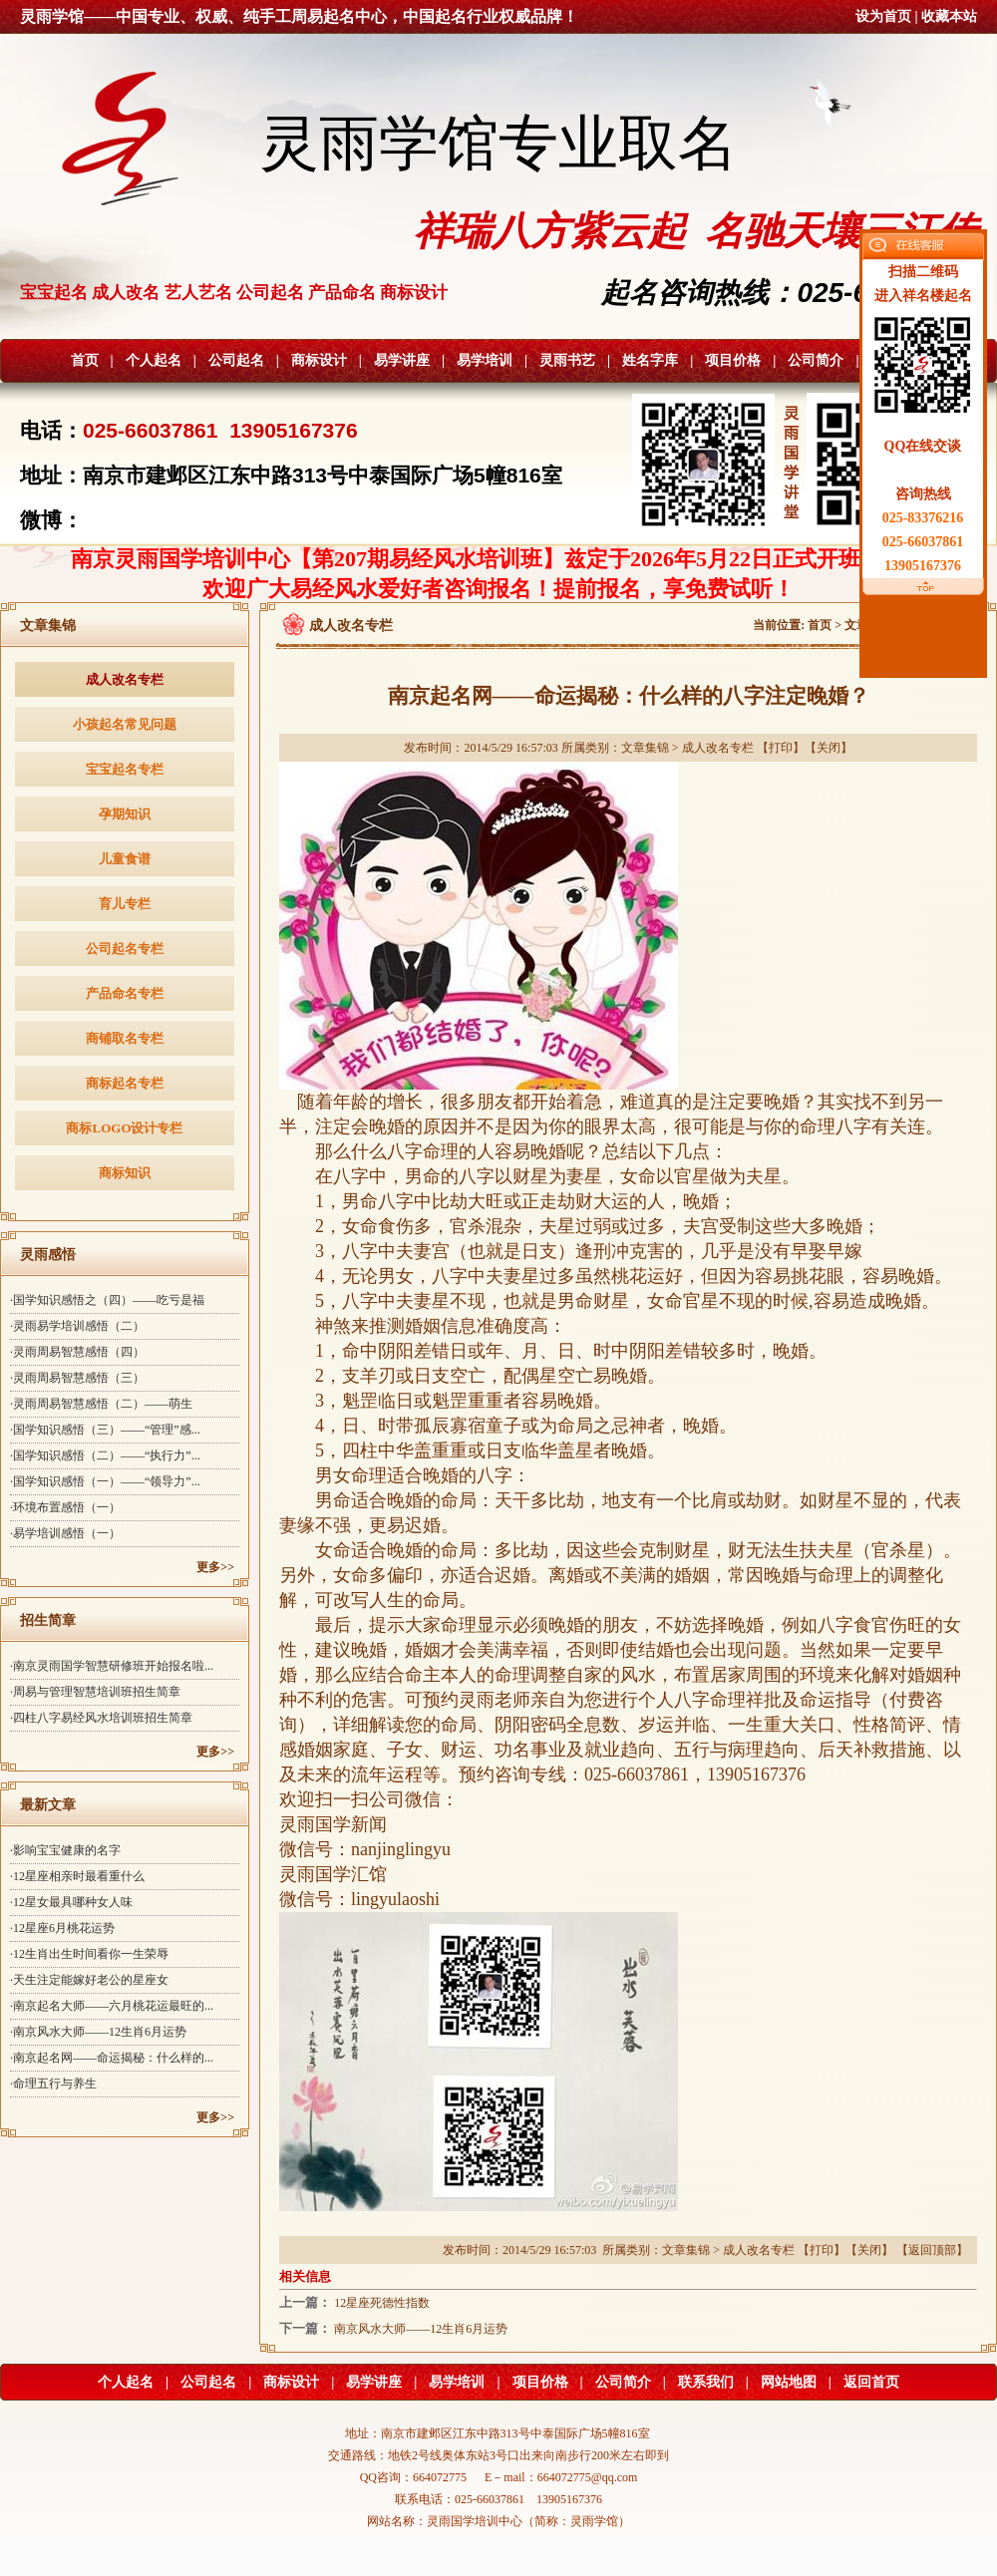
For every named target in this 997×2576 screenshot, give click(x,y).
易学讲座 (402, 360)
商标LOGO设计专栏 (124, 1128)
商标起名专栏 (125, 1083)
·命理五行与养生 (53, 2084)
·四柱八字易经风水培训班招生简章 (101, 1718)
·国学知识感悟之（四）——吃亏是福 (107, 1300)
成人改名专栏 (125, 679)
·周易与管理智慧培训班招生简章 (95, 1692)
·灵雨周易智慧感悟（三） (77, 1378)
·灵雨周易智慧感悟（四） (77, 1352)
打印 (781, 748)
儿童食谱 (125, 858)
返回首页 (871, 2382)
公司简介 (815, 360)
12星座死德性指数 (382, 2303)
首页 (85, 360)
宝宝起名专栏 (125, 769)
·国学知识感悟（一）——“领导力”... (105, 1481)
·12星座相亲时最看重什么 (77, 1876)
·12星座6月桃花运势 (62, 1928)
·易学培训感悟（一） (65, 1533)
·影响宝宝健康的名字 (65, 1850)
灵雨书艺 (567, 360)
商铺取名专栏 (125, 1038)
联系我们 (706, 2382)
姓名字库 (650, 360)
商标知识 (125, 1172)
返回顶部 (932, 2250)
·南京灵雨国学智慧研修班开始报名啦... (111, 1666)
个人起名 (153, 360)
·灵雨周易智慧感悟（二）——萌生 (101, 1404)
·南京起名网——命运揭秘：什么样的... (111, 2058)
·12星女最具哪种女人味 (71, 1902)
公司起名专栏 (125, 948)
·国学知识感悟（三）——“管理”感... (105, 1430)
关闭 (828, 748)
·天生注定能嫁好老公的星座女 (89, 1980)
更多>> (215, 1567)
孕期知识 (125, 813)
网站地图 (789, 2382)
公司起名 (236, 360)
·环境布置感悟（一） (65, 1507)
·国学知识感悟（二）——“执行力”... (105, 1455)
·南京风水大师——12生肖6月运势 (98, 2032)
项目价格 (733, 360)
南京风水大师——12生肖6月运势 (420, 2329)
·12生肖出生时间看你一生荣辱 (89, 1954)
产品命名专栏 (125, 993)
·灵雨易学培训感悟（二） (77, 1326)
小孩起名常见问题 (124, 724)
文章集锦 (645, 748)
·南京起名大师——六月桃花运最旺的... (111, 2006)
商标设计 (319, 360)
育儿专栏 (125, 903)
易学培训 (484, 360)
